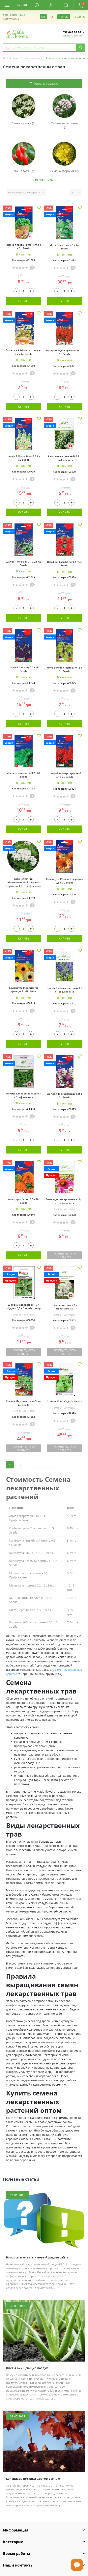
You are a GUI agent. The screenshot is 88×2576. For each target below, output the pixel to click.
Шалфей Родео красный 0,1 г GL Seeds (64, 352)
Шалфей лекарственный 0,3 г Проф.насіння (64, 989)
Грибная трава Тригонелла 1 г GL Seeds (23, 246)
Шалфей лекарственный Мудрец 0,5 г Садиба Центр (23, 1306)
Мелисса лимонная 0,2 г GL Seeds (23, 774)
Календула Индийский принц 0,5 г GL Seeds (23, 989)
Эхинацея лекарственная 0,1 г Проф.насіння (64, 1201)
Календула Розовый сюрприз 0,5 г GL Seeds (64, 880)
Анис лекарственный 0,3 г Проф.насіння (64, 458)
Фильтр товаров (44, 83)
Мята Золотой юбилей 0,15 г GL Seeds (64, 669)
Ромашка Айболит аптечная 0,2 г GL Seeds (23, 352)
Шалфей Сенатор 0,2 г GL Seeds (23, 669)
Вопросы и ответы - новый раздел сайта (37, 2257)
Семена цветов (33, 58)
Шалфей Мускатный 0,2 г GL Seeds (23, 563)
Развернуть (44, 180)
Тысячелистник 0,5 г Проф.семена (64, 1306)
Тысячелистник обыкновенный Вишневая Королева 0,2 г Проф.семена (23, 882)
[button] (51, 5)
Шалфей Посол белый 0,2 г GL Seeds (23, 457)
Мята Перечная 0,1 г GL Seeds (64, 246)
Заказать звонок (72, 35)
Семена (14, 58)
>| (54, 1465)
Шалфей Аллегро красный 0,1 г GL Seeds (64, 775)
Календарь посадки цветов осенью (33, 2478)
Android (63, 16)
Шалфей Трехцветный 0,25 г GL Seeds (64, 1095)
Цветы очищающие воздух (27, 2368)
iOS (43, 16)
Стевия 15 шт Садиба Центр (64, 1401)
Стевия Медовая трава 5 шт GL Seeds (23, 1403)
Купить (23, 301)
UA (19, 5)
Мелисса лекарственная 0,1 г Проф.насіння (23, 1095)
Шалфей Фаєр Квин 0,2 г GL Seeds (64, 563)
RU (25, 5)
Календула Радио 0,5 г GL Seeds (23, 1200)
